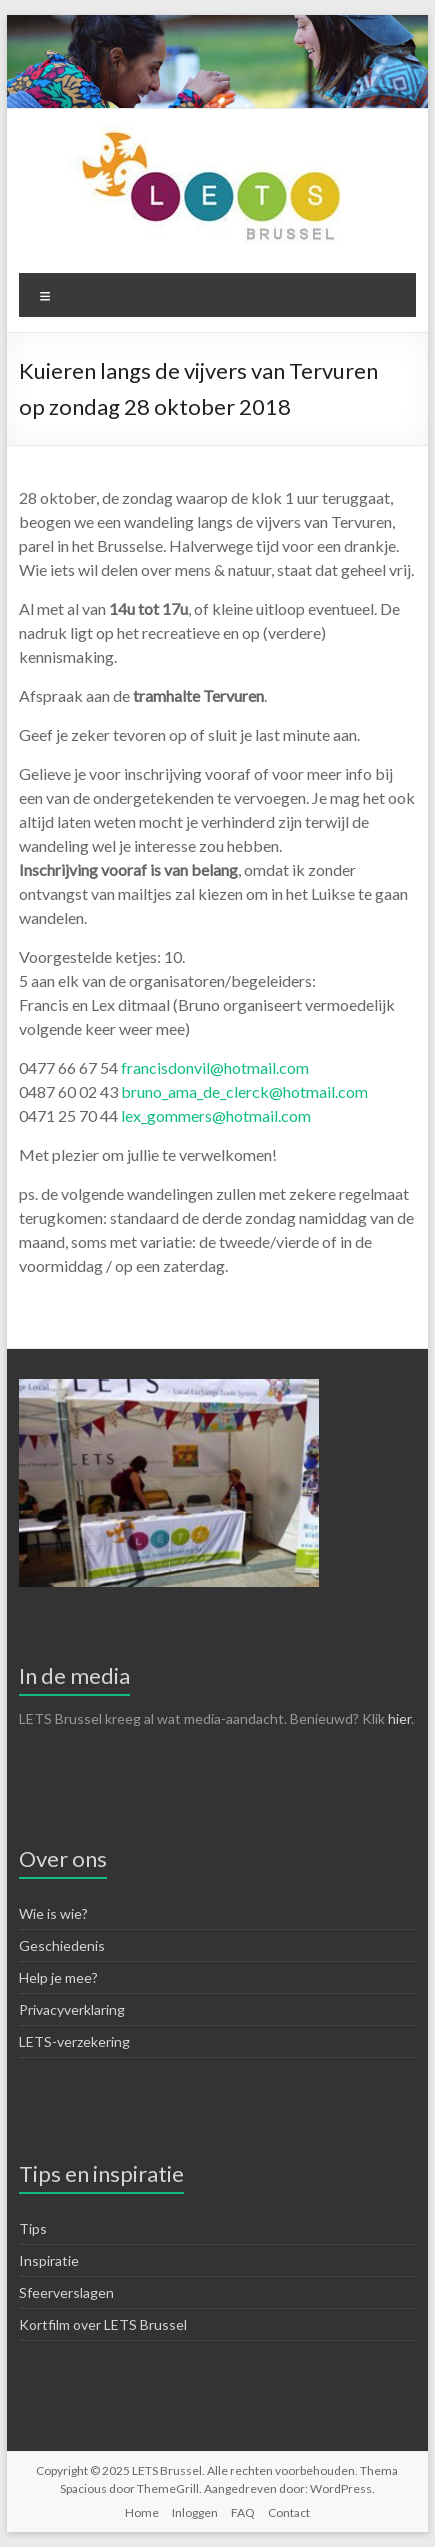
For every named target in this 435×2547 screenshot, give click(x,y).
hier (399, 1718)
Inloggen (195, 2512)
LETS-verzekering (74, 2041)
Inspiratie (49, 2260)
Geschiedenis (62, 1945)
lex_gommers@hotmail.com (216, 1115)
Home (142, 2512)
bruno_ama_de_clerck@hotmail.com (244, 1091)
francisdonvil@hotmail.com (215, 1067)
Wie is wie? (53, 1913)
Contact (289, 2512)
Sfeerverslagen (66, 2292)
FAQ (243, 2512)
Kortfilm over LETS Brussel (103, 2324)
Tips (33, 2228)
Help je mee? (58, 1977)
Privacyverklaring (72, 2009)
